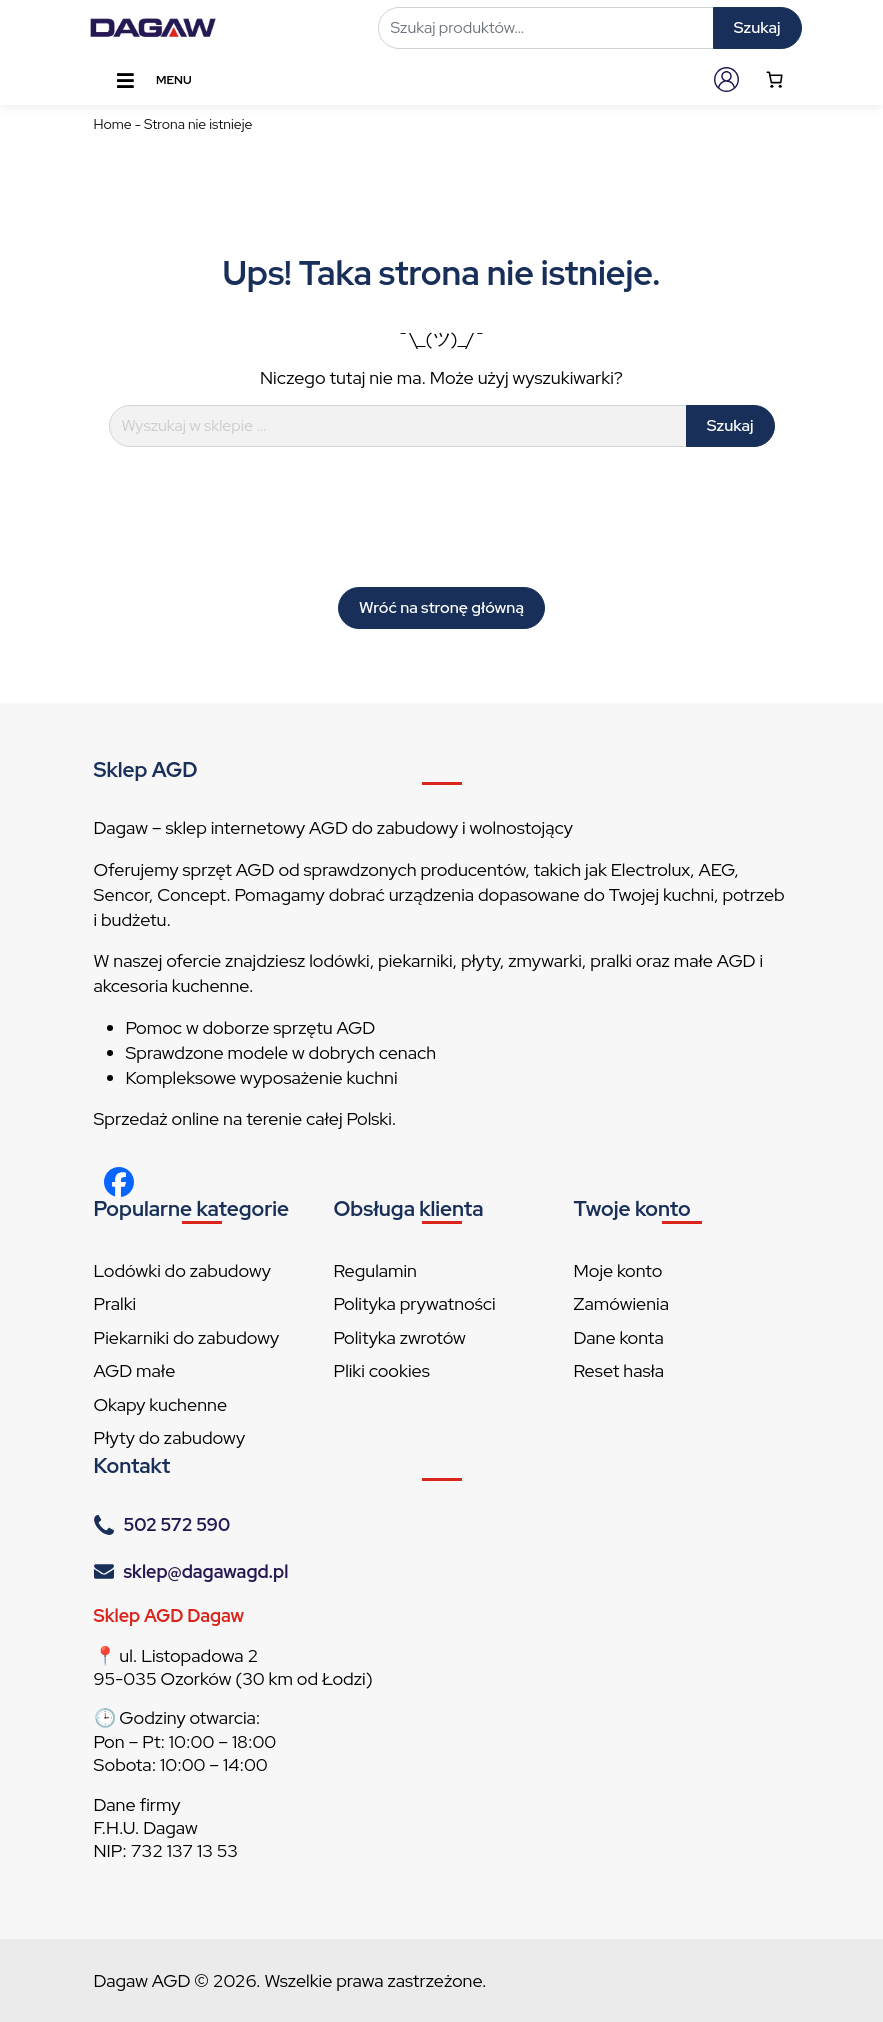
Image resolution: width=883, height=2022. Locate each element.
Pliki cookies (382, 1370)
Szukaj (757, 27)
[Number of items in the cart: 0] (774, 79)
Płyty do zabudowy (170, 1437)
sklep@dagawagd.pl (206, 1571)
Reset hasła (619, 1370)
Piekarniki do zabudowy (187, 1337)
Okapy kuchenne (161, 1404)
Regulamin (375, 1270)
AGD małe (135, 1370)
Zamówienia (621, 1303)
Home (113, 124)
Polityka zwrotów (400, 1337)
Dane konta (619, 1337)
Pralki (115, 1303)
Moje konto (618, 1270)
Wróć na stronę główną (441, 607)
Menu (153, 80)
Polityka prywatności (415, 1303)
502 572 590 (177, 1524)
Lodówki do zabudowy (182, 1270)
